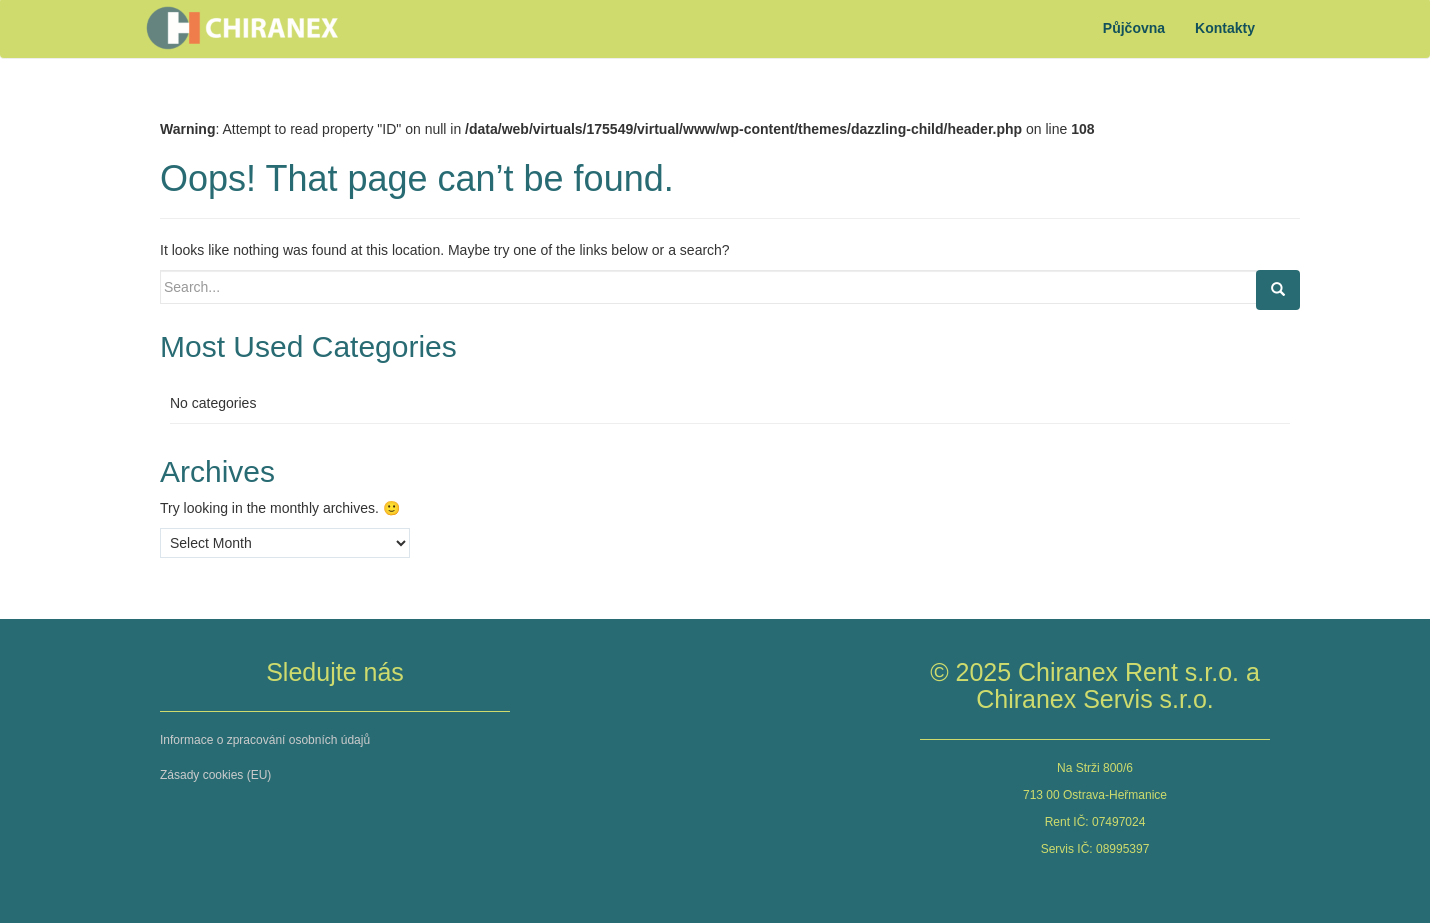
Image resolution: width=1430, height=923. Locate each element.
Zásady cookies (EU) (215, 775)
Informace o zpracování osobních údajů (265, 740)
